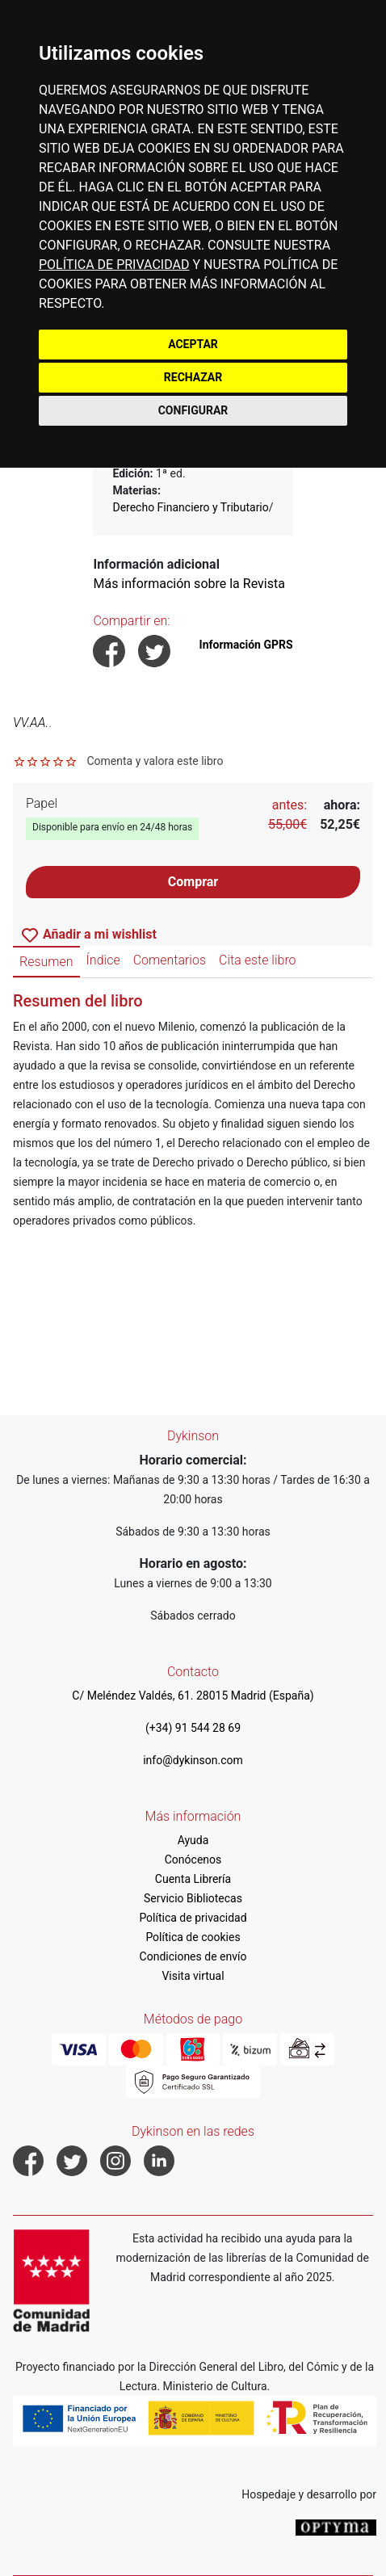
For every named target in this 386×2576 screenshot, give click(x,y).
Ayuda (193, 1840)
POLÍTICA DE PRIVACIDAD (114, 264)
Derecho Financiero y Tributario (190, 507)
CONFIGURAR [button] (193, 410)
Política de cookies (192, 1937)
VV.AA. (30, 722)
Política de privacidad (192, 1917)
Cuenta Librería (193, 1878)
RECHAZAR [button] (193, 377)
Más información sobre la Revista (188, 583)
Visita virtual (193, 1975)
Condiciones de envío (193, 1956)
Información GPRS (246, 644)
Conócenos (193, 1859)
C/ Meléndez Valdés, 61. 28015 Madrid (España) (192, 1695)
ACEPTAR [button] (193, 344)
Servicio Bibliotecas (193, 1898)
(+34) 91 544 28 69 (193, 1727)
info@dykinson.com (193, 1760)
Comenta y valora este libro (154, 760)
